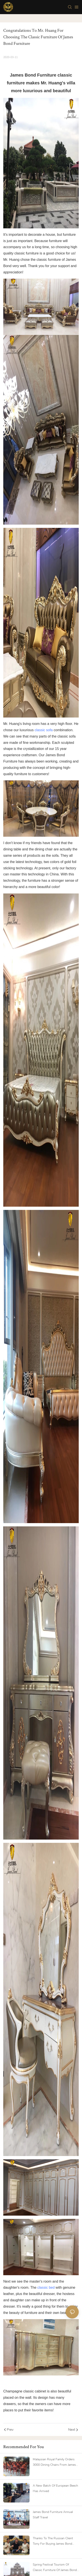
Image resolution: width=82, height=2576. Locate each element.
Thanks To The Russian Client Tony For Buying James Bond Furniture (53, 2541)
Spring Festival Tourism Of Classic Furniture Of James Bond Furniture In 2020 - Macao (55, 2568)
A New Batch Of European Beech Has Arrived (55, 2488)
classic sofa (44, 730)
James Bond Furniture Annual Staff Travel (53, 2514)
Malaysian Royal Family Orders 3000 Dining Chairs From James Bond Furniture (54, 2462)
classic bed (46, 2287)
